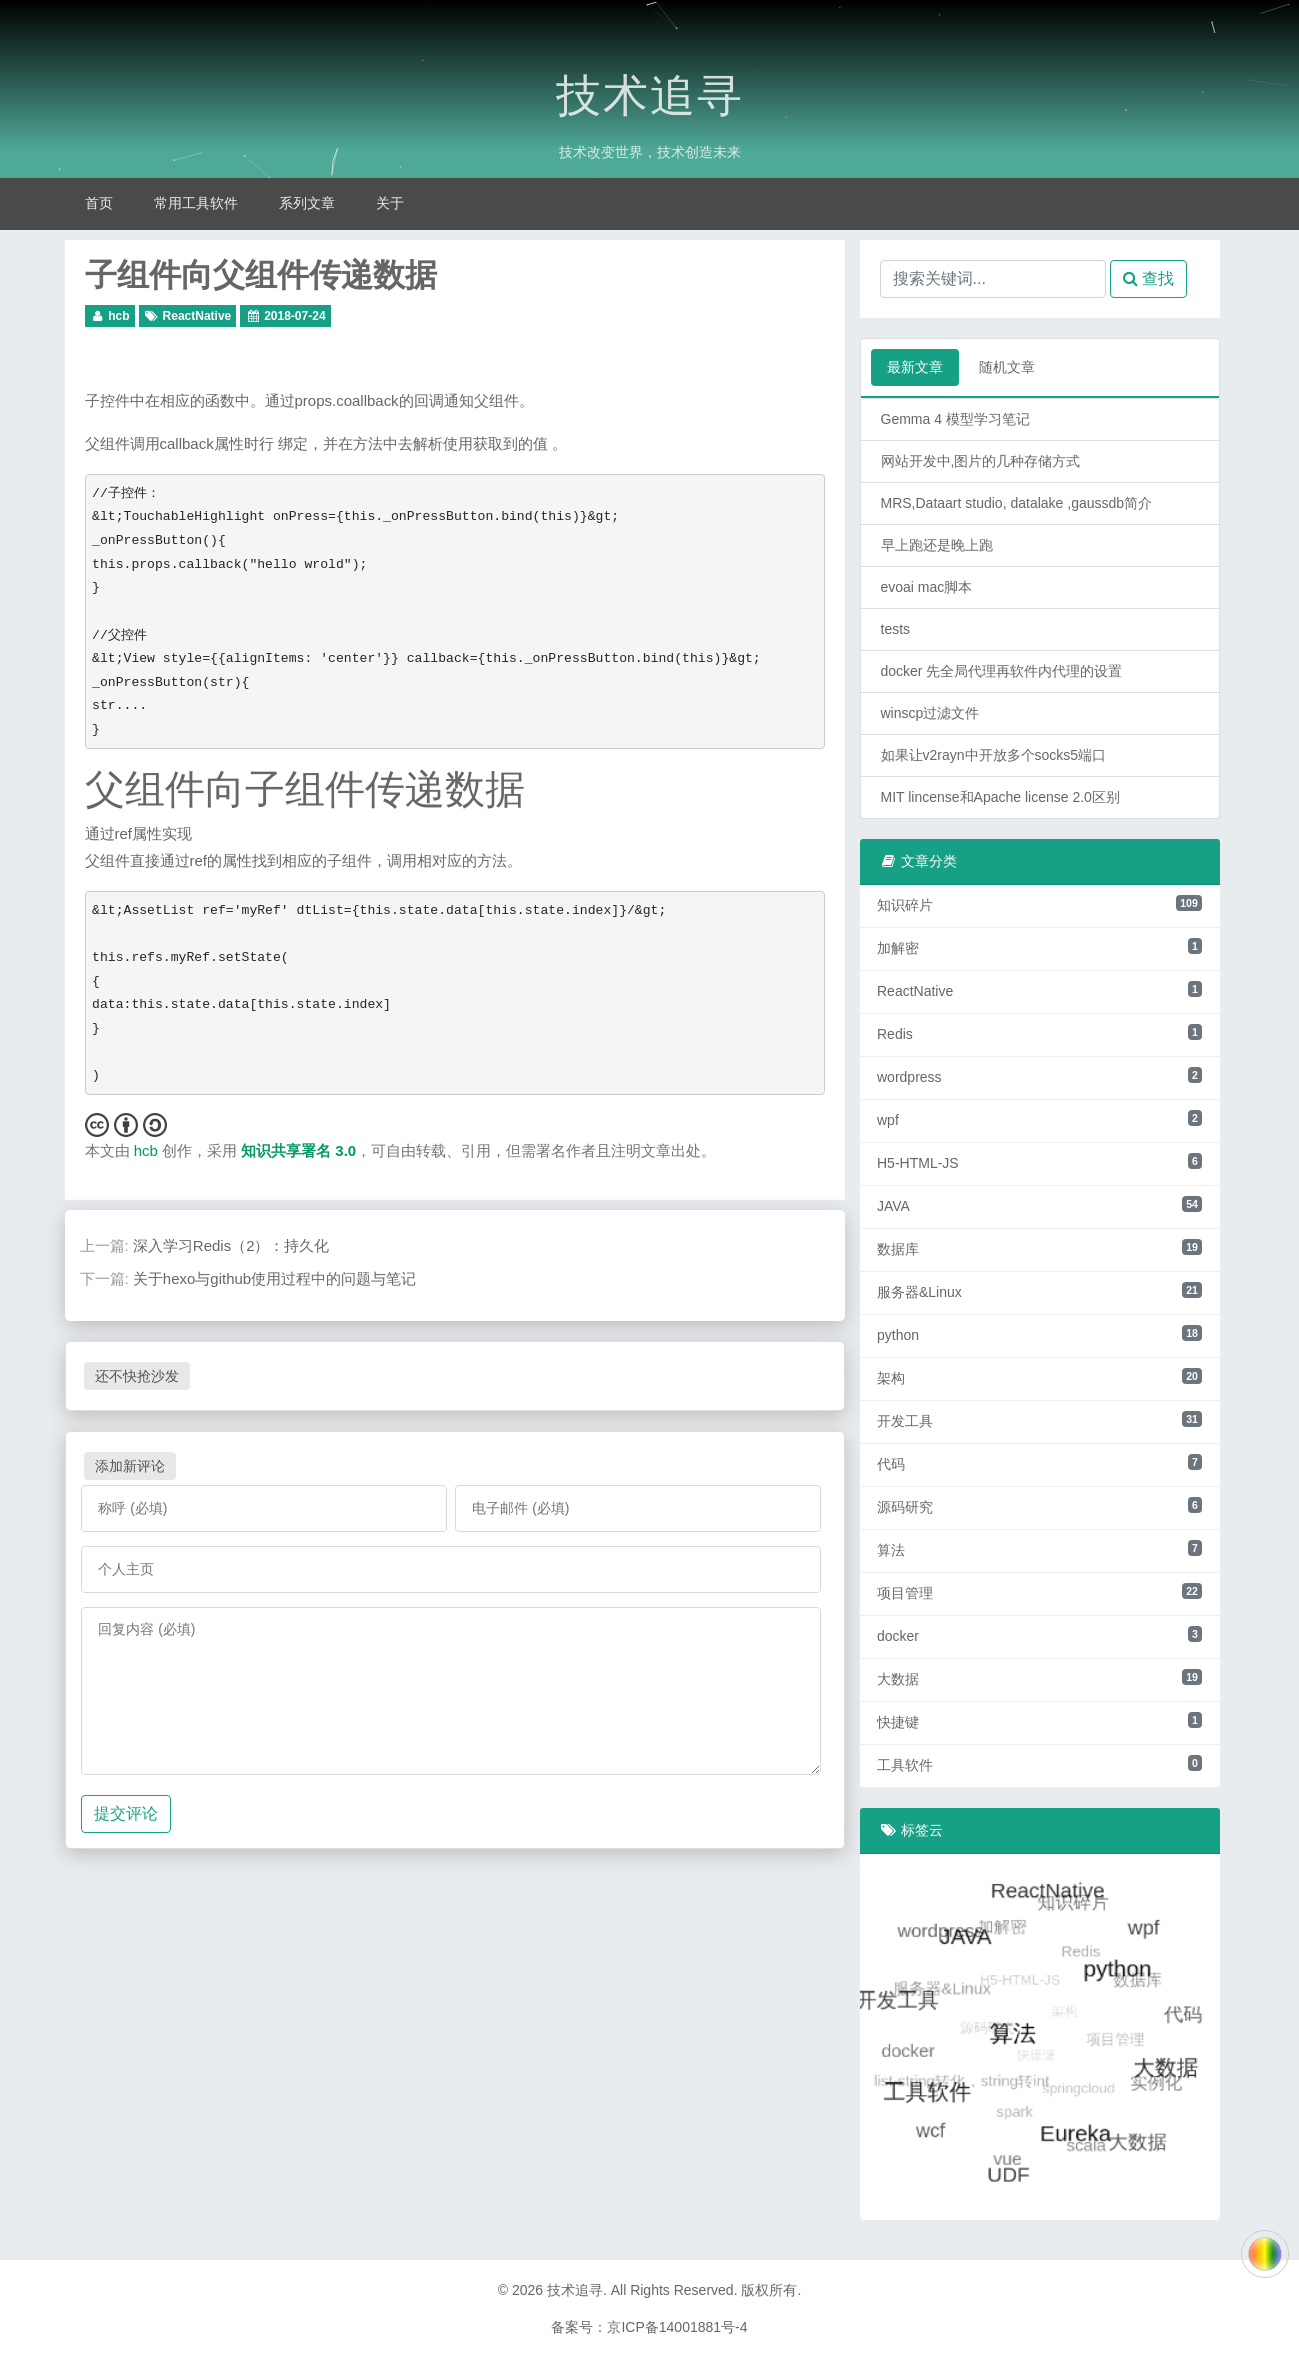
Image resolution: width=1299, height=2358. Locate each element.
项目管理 (1039, 1592)
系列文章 (307, 203)
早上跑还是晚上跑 (937, 545)
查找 (1148, 278)
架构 (1039, 1377)
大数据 (1039, 1678)
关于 (390, 203)
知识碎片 (1039, 904)
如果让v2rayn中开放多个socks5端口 (994, 755)
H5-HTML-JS (1039, 1162)
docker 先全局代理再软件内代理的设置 (1002, 671)
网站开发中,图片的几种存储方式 (981, 461)
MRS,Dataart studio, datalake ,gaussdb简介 (1017, 503)
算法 (1039, 1549)
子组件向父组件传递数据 (261, 275)
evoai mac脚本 (927, 587)
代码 (1039, 1463)
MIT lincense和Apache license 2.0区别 (1000, 797)
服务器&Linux (1039, 1291)
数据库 (1039, 1248)
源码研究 (1039, 1506)
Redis (1039, 1033)
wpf (1039, 1119)
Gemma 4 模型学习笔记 (955, 419)
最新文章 (915, 367)
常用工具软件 (196, 203)
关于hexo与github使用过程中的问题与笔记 (274, 1278)
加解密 (1039, 947)
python (1039, 1334)
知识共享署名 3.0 (298, 1150)
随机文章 (1007, 367)
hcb (118, 316)
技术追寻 (650, 96)
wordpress (1039, 1076)
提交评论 (126, 1813)
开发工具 (1039, 1420)
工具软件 (1039, 1764)
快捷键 (1039, 1721)
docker (1039, 1635)
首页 (99, 203)
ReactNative (197, 316)
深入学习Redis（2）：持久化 (231, 1245)
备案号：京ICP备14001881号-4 (649, 2327)
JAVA (1039, 1205)
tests (896, 629)
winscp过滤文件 (930, 713)
